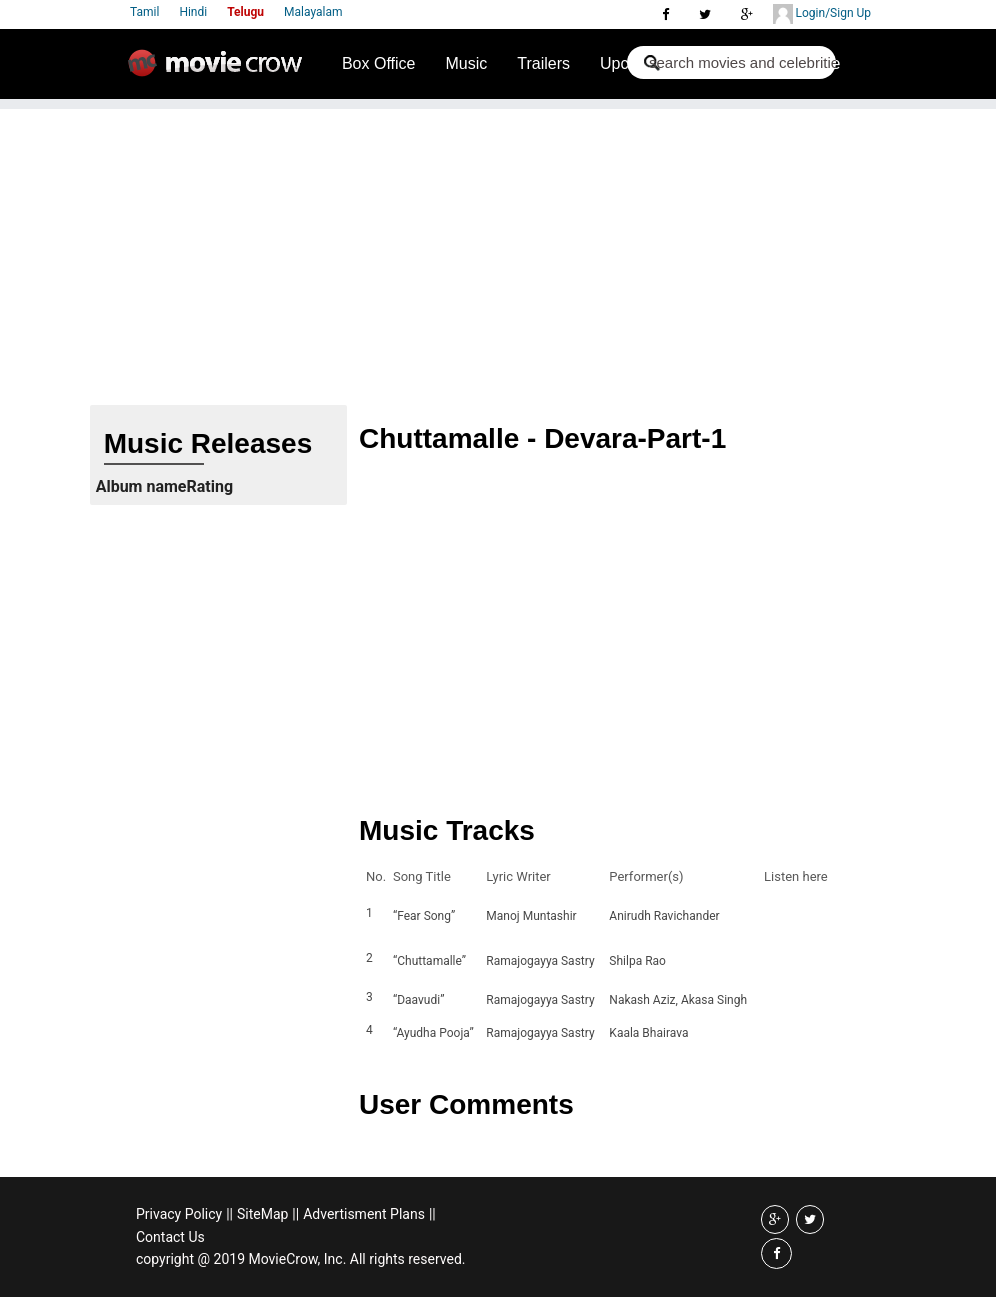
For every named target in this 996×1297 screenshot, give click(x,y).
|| (229, 1214)
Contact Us (170, 1237)
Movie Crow (220, 71)
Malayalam (313, 12)
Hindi (193, 12)
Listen (785, 916)
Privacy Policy (179, 1214)
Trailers (543, 63)
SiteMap (262, 1214)
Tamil (144, 12)
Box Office (379, 63)
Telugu (245, 12)
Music (466, 63)
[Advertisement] (498, 249)
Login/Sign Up (822, 14)
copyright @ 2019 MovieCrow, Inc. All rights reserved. (301, 1259)
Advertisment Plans (364, 1214)
